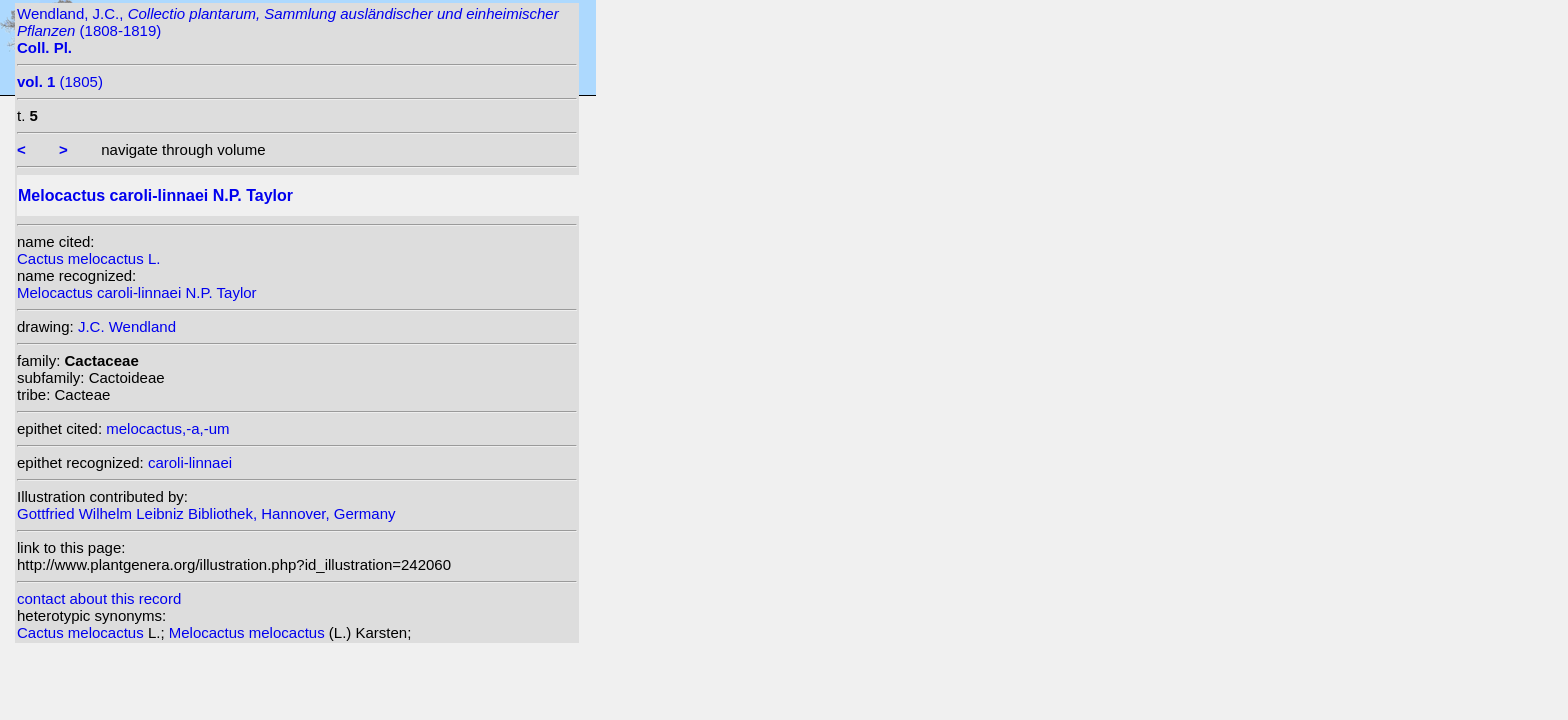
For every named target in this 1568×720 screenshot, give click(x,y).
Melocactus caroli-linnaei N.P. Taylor (137, 292)
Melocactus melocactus (249, 632)
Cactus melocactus (82, 632)
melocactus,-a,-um (167, 428)
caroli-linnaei (190, 462)
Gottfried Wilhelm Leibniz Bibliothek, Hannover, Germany (206, 513)
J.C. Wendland (127, 326)
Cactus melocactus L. (88, 258)
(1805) (60, 81)
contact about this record (99, 598)
